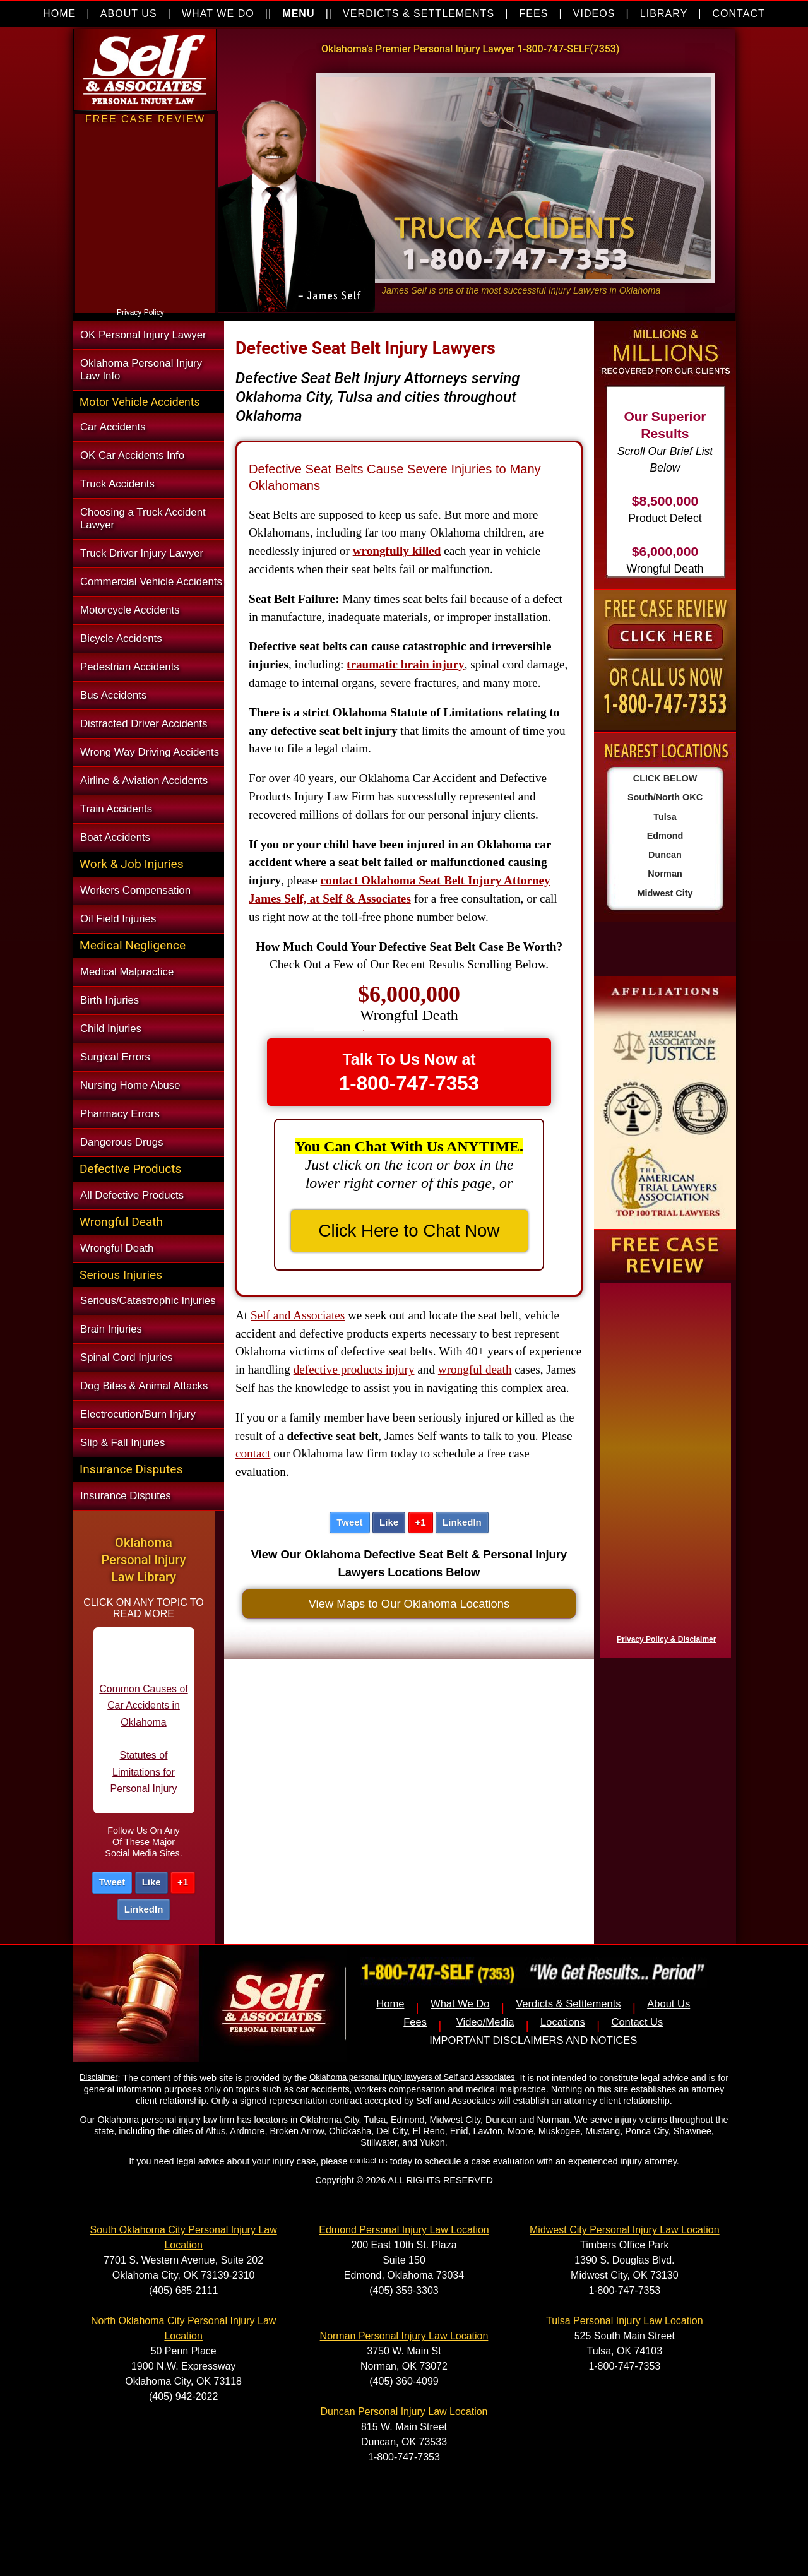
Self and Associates (298, 1315)
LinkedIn (143, 1909)
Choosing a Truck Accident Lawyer (143, 518)
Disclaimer (98, 2077)
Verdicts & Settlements (568, 2004)
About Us (668, 2004)
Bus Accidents (113, 695)
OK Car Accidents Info (132, 455)
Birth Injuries (109, 1000)
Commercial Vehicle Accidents (151, 582)
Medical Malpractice (127, 972)
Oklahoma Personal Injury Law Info (141, 369)
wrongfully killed (397, 550)
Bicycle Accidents (121, 638)
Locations (562, 2022)
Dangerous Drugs (121, 1142)
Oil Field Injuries (118, 919)
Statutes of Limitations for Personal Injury (143, 1785)
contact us (369, 2160)
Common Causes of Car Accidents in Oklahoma (143, 1718)
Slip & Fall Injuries (122, 1443)
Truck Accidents (117, 484)
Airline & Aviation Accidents (144, 780)
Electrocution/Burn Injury (138, 1414)
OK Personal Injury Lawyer (143, 335)
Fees (415, 2022)
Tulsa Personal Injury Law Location (624, 2320)
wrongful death (475, 1369)
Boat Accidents (115, 837)
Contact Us (637, 2022)
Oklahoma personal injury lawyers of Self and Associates (411, 2077)
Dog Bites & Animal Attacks (144, 1386)
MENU (298, 13)
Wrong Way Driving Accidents (149, 752)
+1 (182, 1882)
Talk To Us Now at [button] (409, 1072)
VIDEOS (594, 13)
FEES (533, 13)
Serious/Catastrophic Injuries (148, 1301)
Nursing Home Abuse (130, 1085)
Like (151, 1882)
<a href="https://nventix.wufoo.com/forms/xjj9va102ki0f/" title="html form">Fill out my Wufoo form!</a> (145, 301)
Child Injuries (110, 1029)
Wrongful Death (116, 1248)
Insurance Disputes (125, 1496)
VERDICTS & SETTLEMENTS (418, 13)
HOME (59, 13)
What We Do (460, 2004)
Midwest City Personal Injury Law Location (625, 2229)
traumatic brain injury (406, 664)
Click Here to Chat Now (409, 1230)
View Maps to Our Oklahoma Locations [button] (409, 1603)
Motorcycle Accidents (130, 610)
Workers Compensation (135, 890)
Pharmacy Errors (120, 1114)
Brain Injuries (111, 1329)
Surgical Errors (115, 1057)
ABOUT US (128, 13)
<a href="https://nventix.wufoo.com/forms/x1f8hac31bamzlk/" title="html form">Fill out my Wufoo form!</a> (663, 1467)
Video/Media (485, 2022)
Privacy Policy (140, 312)
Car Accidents (113, 427)
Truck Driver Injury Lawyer (141, 553)
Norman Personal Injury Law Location (404, 2335)
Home (390, 2004)
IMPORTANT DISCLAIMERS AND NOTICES (533, 2040)
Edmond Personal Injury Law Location (404, 2229)
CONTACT (738, 13)
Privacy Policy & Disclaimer (666, 1639)
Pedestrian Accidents (129, 667)
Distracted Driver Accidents (143, 724)
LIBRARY (663, 13)
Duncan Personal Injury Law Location (403, 2411)
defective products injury (354, 1369)
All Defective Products (132, 1195)
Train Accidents (116, 809)
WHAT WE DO (218, 13)
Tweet (112, 1882)
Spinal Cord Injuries (126, 1357)
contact (252, 1453)
